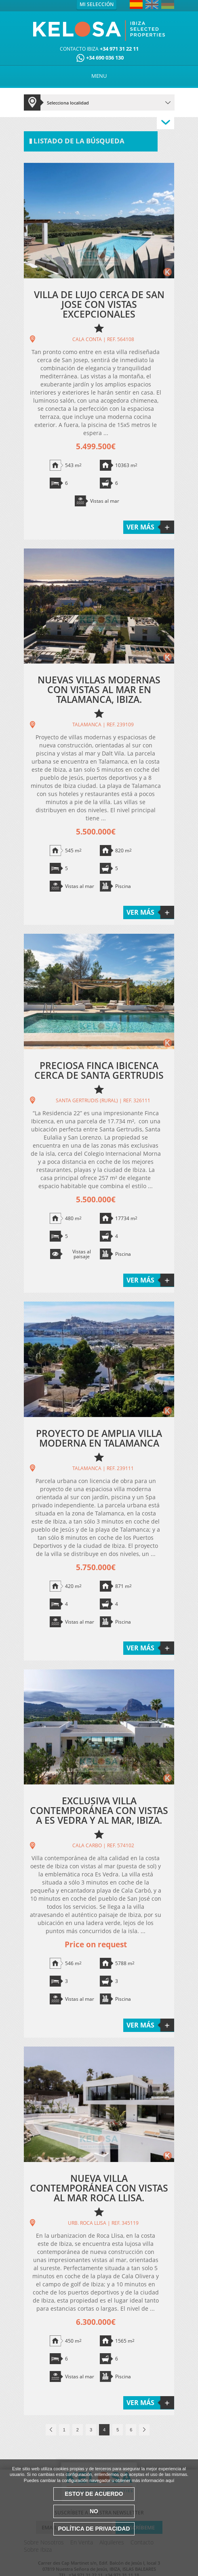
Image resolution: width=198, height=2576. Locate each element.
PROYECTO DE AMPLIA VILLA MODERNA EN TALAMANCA (99, 1438)
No (94, 2511)
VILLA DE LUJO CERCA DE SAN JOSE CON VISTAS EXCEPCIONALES (99, 304)
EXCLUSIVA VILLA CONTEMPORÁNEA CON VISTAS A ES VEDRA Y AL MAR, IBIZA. (99, 1810)
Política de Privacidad (94, 2528)
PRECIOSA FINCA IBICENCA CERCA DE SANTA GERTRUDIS (99, 1070)
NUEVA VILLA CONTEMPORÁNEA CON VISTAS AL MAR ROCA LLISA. (99, 2188)
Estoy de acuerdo (94, 2494)
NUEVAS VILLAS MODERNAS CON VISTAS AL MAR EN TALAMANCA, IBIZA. (99, 689)
